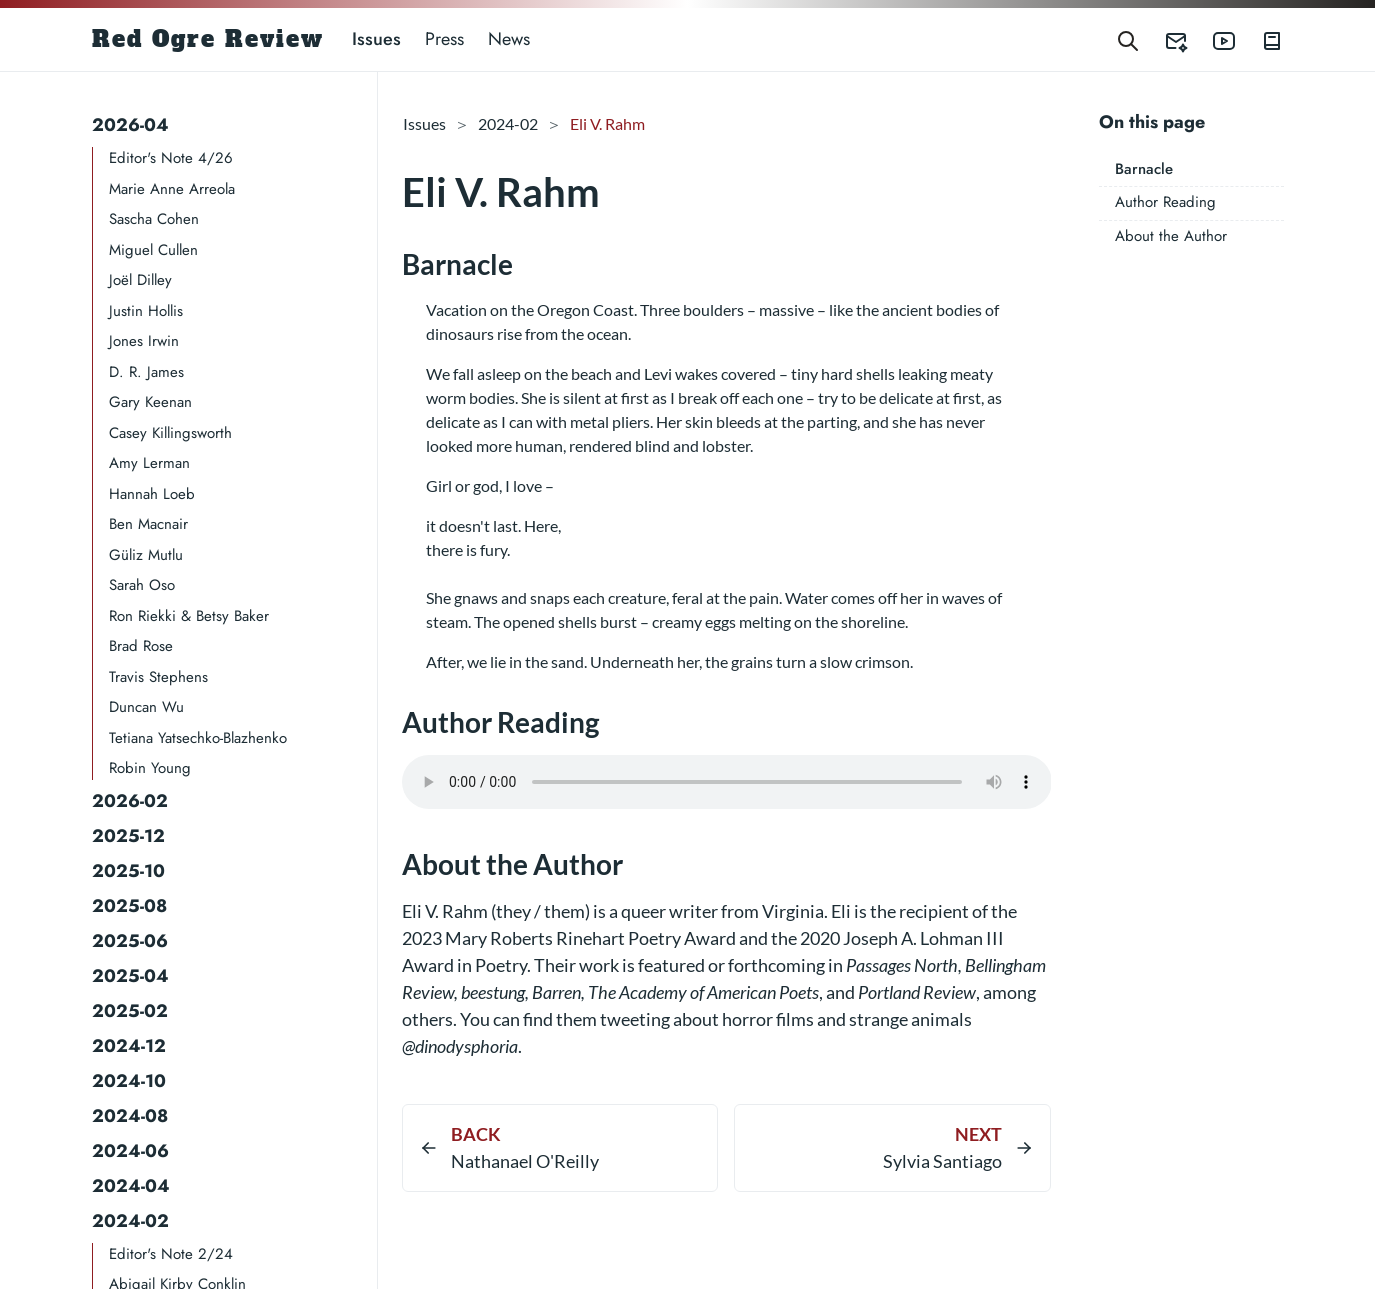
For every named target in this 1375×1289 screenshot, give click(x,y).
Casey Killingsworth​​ (170, 433)
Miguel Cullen (153, 250)
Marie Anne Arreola (172, 189)
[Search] (1128, 39)
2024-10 (129, 1081)
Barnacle (1144, 169)
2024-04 (131, 1186)
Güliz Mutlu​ (146, 555)
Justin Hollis (146, 311)
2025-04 (130, 976)
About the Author (1171, 236)
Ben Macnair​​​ (148, 524)
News (509, 39)
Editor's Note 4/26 (171, 158)
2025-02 (130, 1011)
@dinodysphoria (460, 1046)
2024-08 (130, 1116)
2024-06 (130, 1151)
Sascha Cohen (154, 219)
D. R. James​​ (146, 372)
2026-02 (130, 801)
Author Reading (1165, 202)
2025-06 (130, 941)
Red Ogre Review (208, 39)
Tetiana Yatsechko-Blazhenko (198, 738)
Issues (376, 39)
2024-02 (130, 1221)
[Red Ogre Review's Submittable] (1164, 39)
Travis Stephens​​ (158, 677)
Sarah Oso (142, 585)
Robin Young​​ (150, 768)
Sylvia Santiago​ (942, 1161)
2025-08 (129, 906)
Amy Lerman (149, 463)
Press (444, 39)
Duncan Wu (146, 707)
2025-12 (128, 836)
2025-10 (128, 871)
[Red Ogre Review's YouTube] (1212, 39)
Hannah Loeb (152, 494)
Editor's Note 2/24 (171, 1254)
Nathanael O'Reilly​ (525, 1161)
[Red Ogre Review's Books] (1260, 39)
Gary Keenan (150, 402)
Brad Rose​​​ (141, 646)
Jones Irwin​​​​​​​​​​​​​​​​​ (144, 341)
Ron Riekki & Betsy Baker (189, 616)
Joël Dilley (140, 280)
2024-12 (129, 1046)
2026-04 (130, 125)
